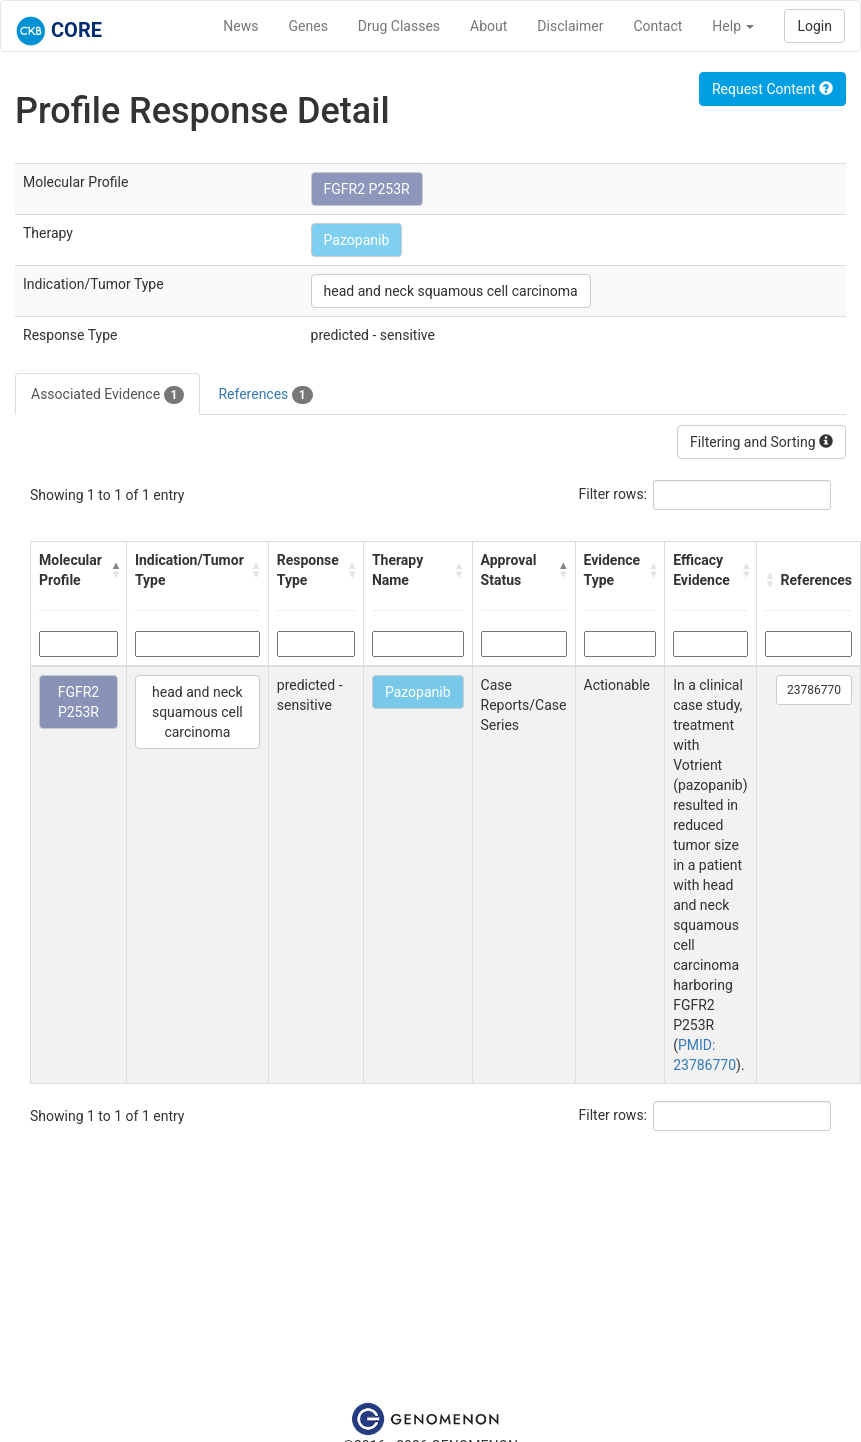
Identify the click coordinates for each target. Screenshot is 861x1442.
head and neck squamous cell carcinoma (451, 291)
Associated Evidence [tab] (107, 395)
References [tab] (265, 395)
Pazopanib (357, 240)
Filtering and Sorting (761, 442)
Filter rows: (613, 494)
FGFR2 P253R (367, 189)
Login (814, 26)
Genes (308, 26)
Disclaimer (570, 26)
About (488, 26)
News (240, 26)
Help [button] (733, 26)
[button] (113, 570)
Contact (657, 26)
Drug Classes (399, 26)
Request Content (772, 89)
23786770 (814, 690)
